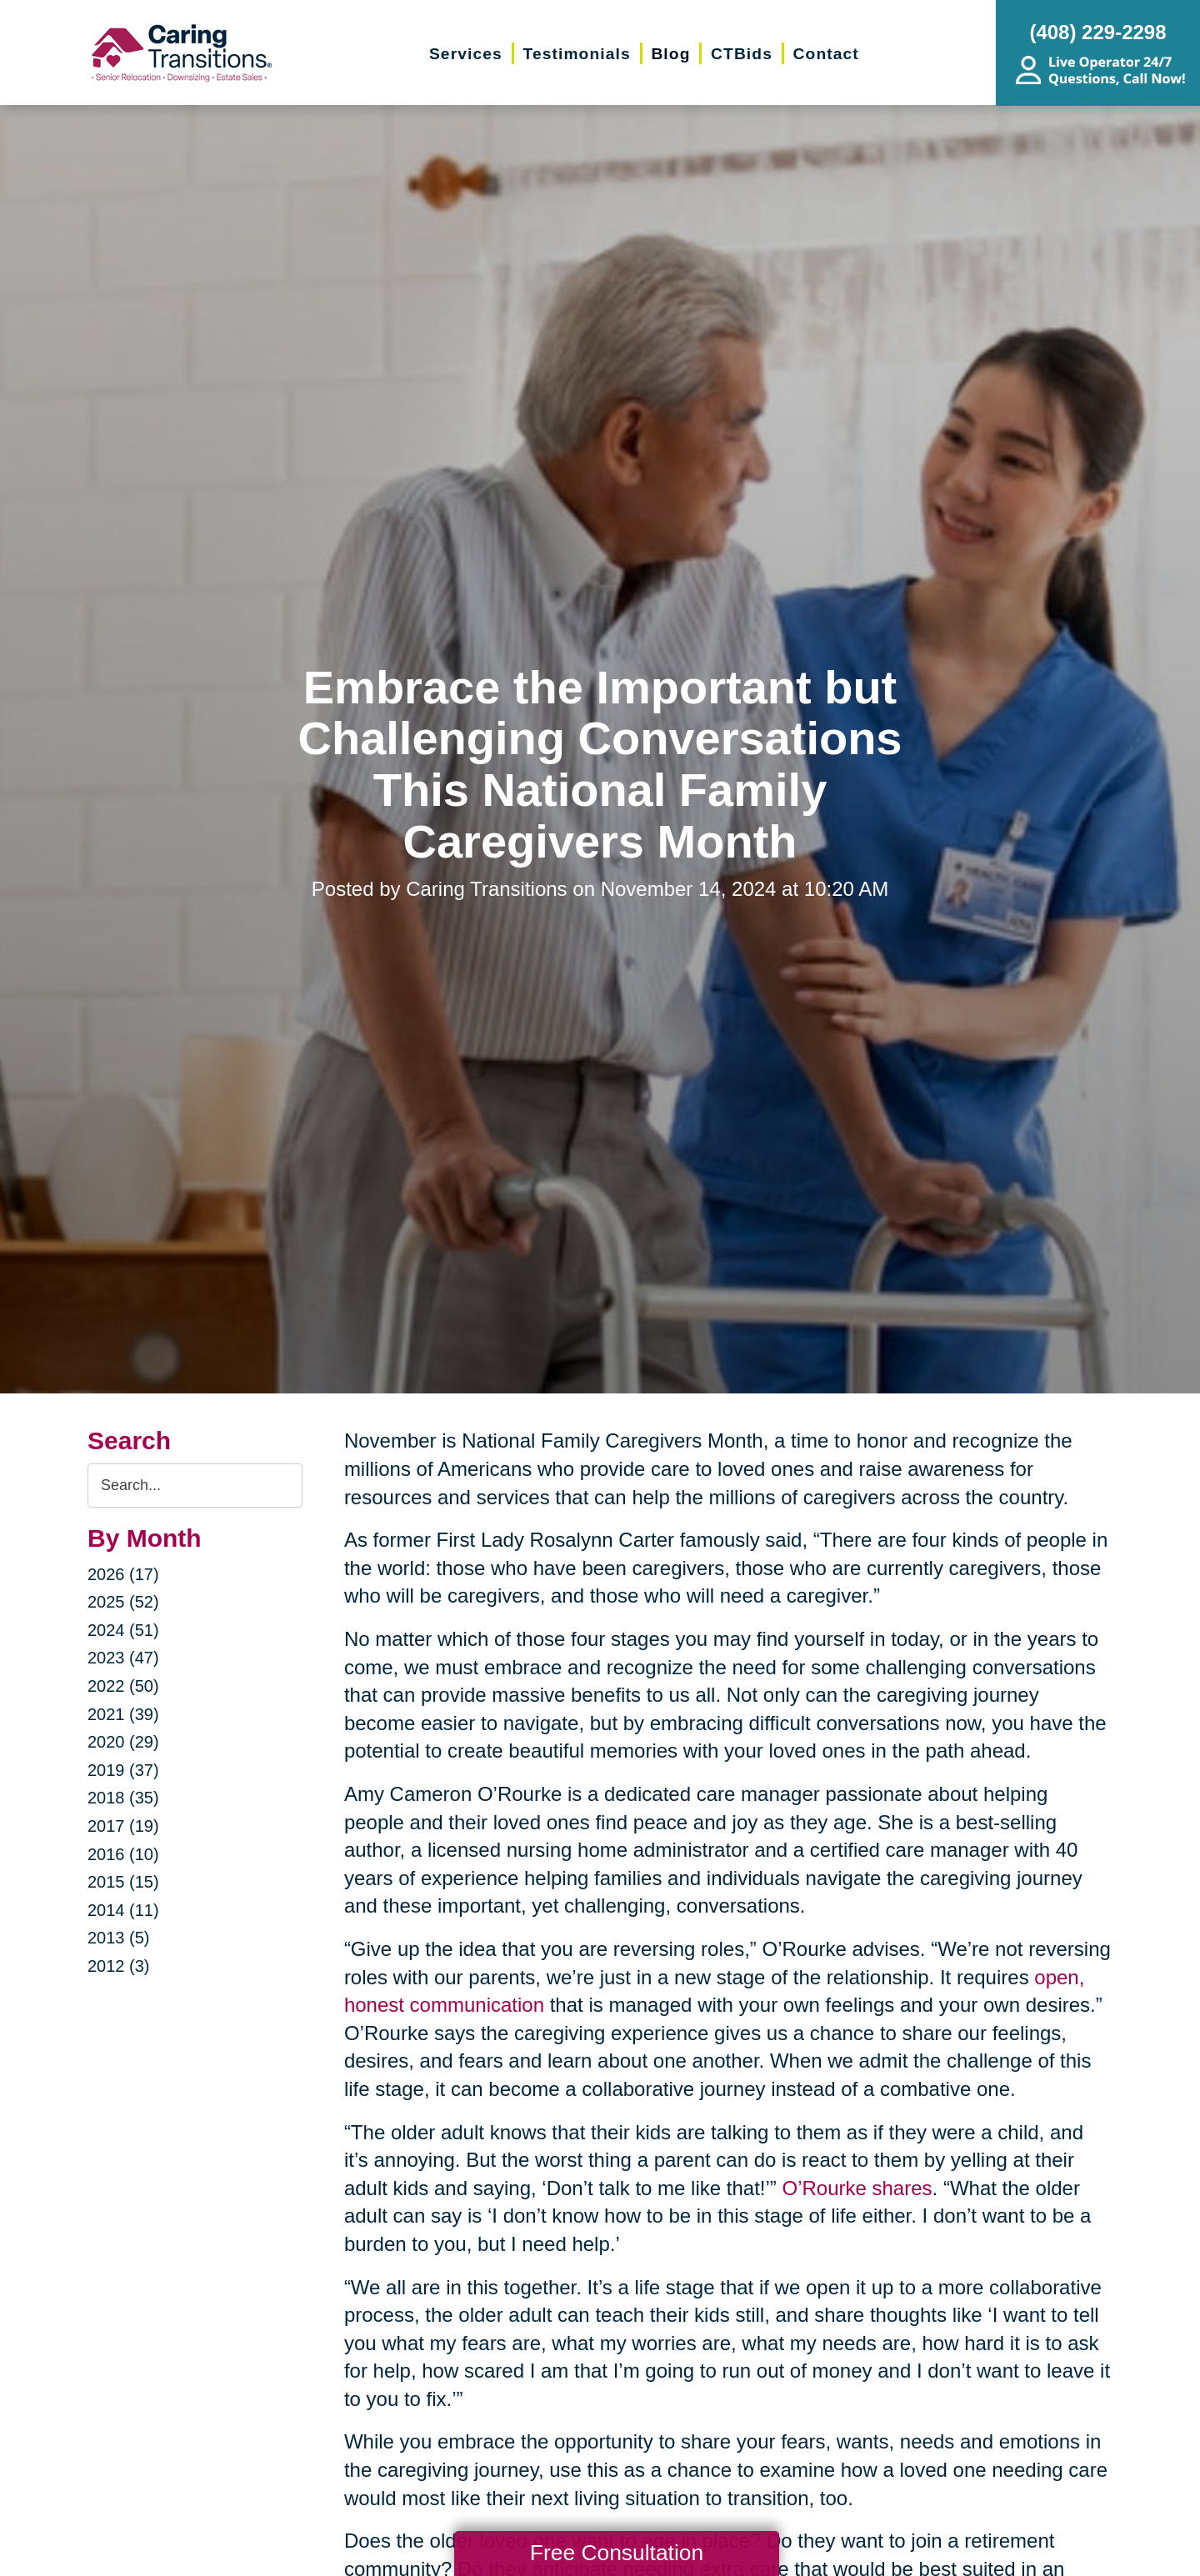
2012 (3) (119, 1966)
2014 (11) (123, 1910)
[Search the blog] (195, 1485)
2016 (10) (123, 1854)
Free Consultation (616, 2552)
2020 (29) (123, 1742)
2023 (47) (123, 1657)
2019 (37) (123, 1770)
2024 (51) (123, 1630)
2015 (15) (123, 1882)
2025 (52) (123, 1602)
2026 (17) (123, 1574)
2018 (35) (123, 1797)
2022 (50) (123, 1686)
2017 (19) (123, 1826)
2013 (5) (119, 1937)
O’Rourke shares (857, 2188)
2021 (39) (123, 1714)
